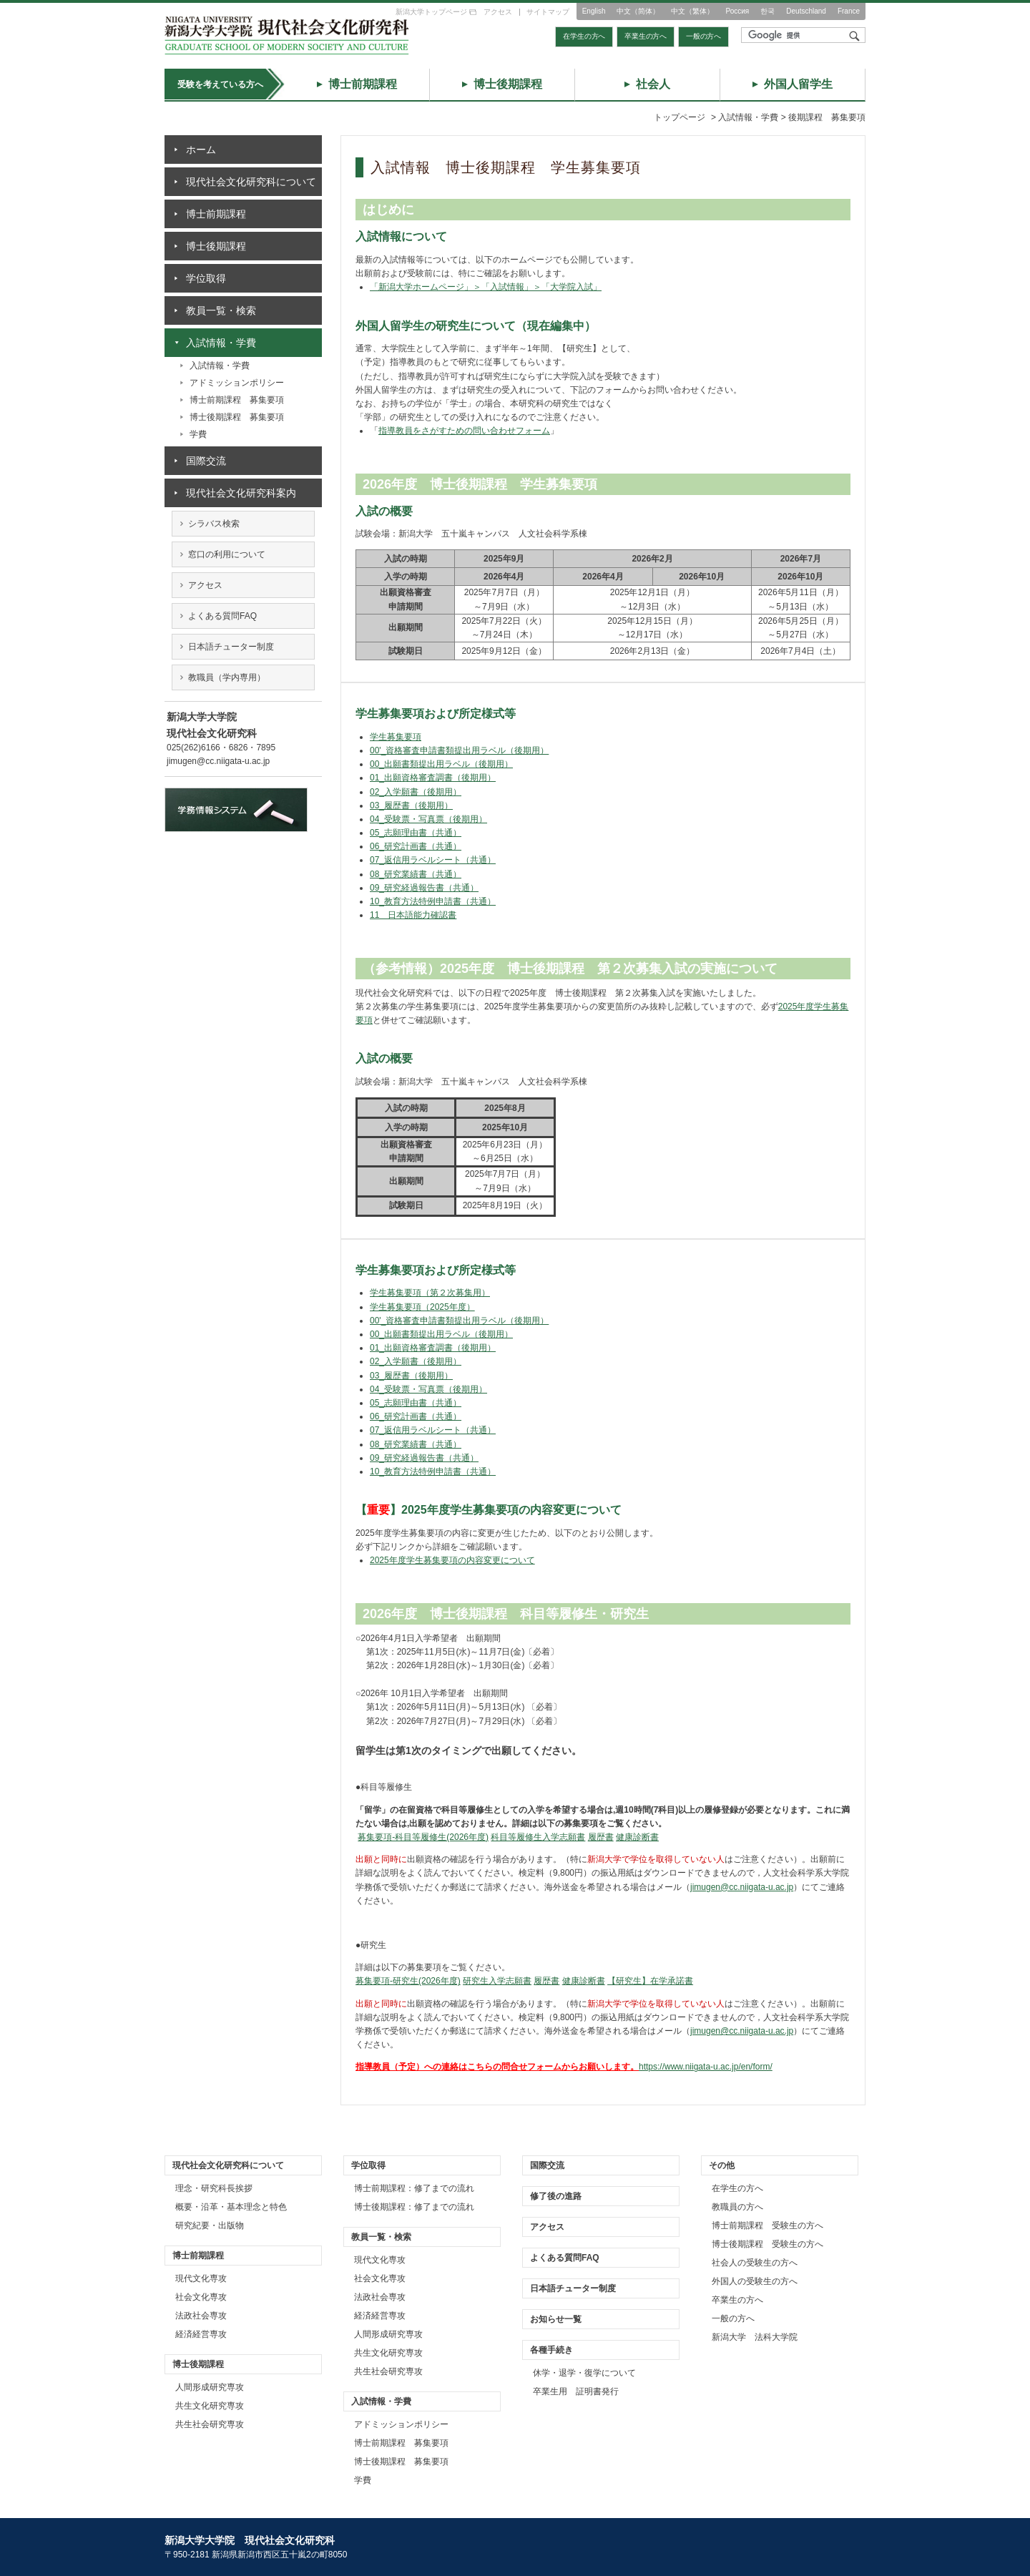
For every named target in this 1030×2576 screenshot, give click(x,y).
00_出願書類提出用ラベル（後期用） (441, 764)
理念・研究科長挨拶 (213, 2188)
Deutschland (806, 11)
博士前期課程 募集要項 (237, 400)
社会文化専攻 (201, 2297)
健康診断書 (637, 1837)
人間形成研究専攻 (209, 2387)
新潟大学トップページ (431, 12)
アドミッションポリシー (237, 383)
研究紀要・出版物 (209, 2225)
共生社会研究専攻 (209, 2424)
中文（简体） (638, 11)
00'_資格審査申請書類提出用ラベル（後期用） (459, 750)
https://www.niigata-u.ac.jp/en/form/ (705, 2067)
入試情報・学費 (220, 366)
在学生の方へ (584, 36)
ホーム (201, 149)
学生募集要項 (395, 737)
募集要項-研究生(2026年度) (408, 1981)
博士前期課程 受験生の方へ (767, 2225)
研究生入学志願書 (497, 1981)
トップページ (679, 117)
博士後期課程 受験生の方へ (767, 2244)
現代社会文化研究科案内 (241, 493)
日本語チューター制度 (231, 647)
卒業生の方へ (645, 36)
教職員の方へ (737, 2207)
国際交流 (206, 460)
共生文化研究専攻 (209, 2406)
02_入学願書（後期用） (415, 792)
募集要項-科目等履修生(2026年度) (423, 1837)
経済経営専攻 (201, 2334)
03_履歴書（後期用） (411, 805)
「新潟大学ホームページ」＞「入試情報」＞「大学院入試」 (486, 287)
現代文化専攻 (201, 2278)
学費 (198, 434)
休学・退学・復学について (584, 2373)
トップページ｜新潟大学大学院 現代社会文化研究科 (287, 35)
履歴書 (601, 1837)
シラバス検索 (214, 524)
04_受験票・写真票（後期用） (428, 819)
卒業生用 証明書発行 (576, 2391)
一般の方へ (703, 36)
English (594, 11)
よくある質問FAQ (222, 616)
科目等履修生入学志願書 (538, 1837)
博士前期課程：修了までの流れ (414, 2188)
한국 (767, 11)
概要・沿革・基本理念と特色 (231, 2207)
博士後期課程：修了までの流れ (414, 2207)
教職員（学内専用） (226, 677)
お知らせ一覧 (556, 2319)
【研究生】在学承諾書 (650, 1981)
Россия (737, 11)
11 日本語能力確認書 (413, 915)
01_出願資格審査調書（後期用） (433, 778)
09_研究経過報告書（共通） (424, 888)
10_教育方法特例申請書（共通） (433, 901)
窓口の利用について (226, 554)
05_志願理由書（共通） (415, 833)
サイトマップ (547, 12)
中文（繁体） (692, 11)
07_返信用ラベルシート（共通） (433, 860)
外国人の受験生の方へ (755, 2281)
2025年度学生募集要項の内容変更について (452, 1560)
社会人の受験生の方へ (755, 2263)
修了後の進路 (556, 2196)
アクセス (498, 12)
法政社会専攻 (201, 2316)
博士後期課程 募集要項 (237, 417)
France (849, 11)
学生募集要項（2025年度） (422, 1307)
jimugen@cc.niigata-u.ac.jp (741, 1887)
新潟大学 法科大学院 (755, 2337)
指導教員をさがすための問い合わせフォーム (464, 431)
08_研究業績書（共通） (415, 874)
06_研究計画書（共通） (415, 846)
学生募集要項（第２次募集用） (430, 1293)
